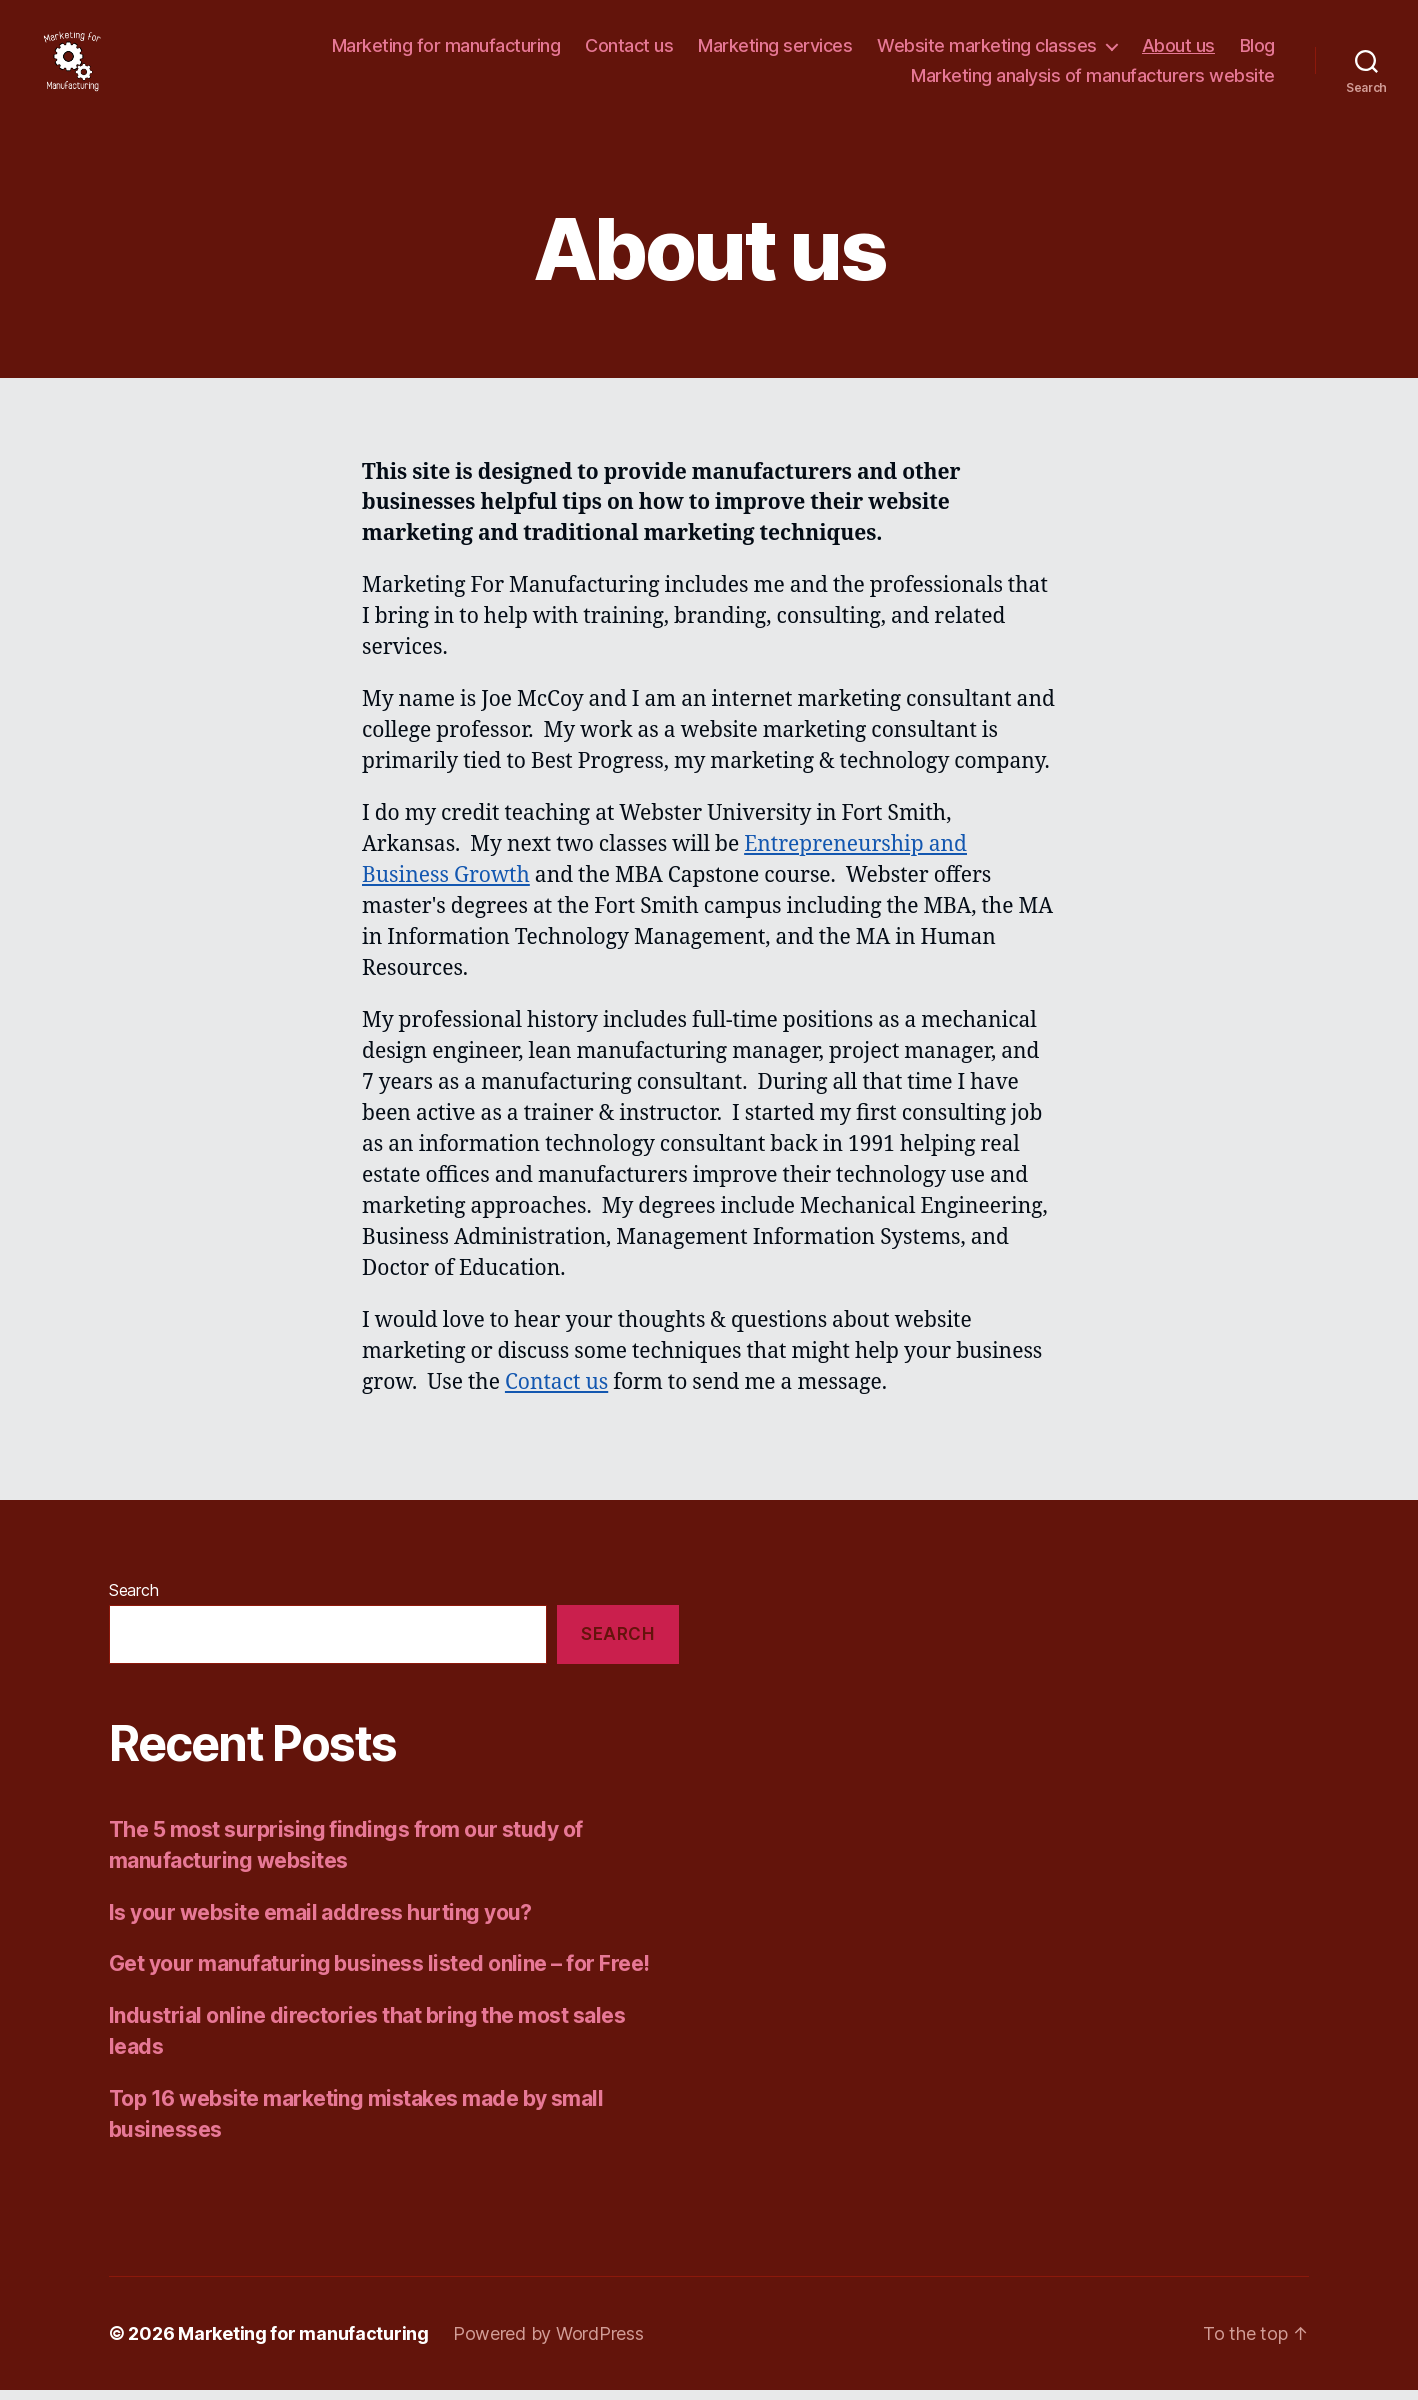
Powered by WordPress (548, 2343)
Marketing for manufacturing (446, 51)
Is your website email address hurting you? (320, 1922)
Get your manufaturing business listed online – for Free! (379, 1974)
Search (133, 1601)
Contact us (629, 51)
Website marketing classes (987, 51)
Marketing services (775, 51)
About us (1178, 51)
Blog (1257, 51)
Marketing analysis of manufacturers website (1093, 80)
